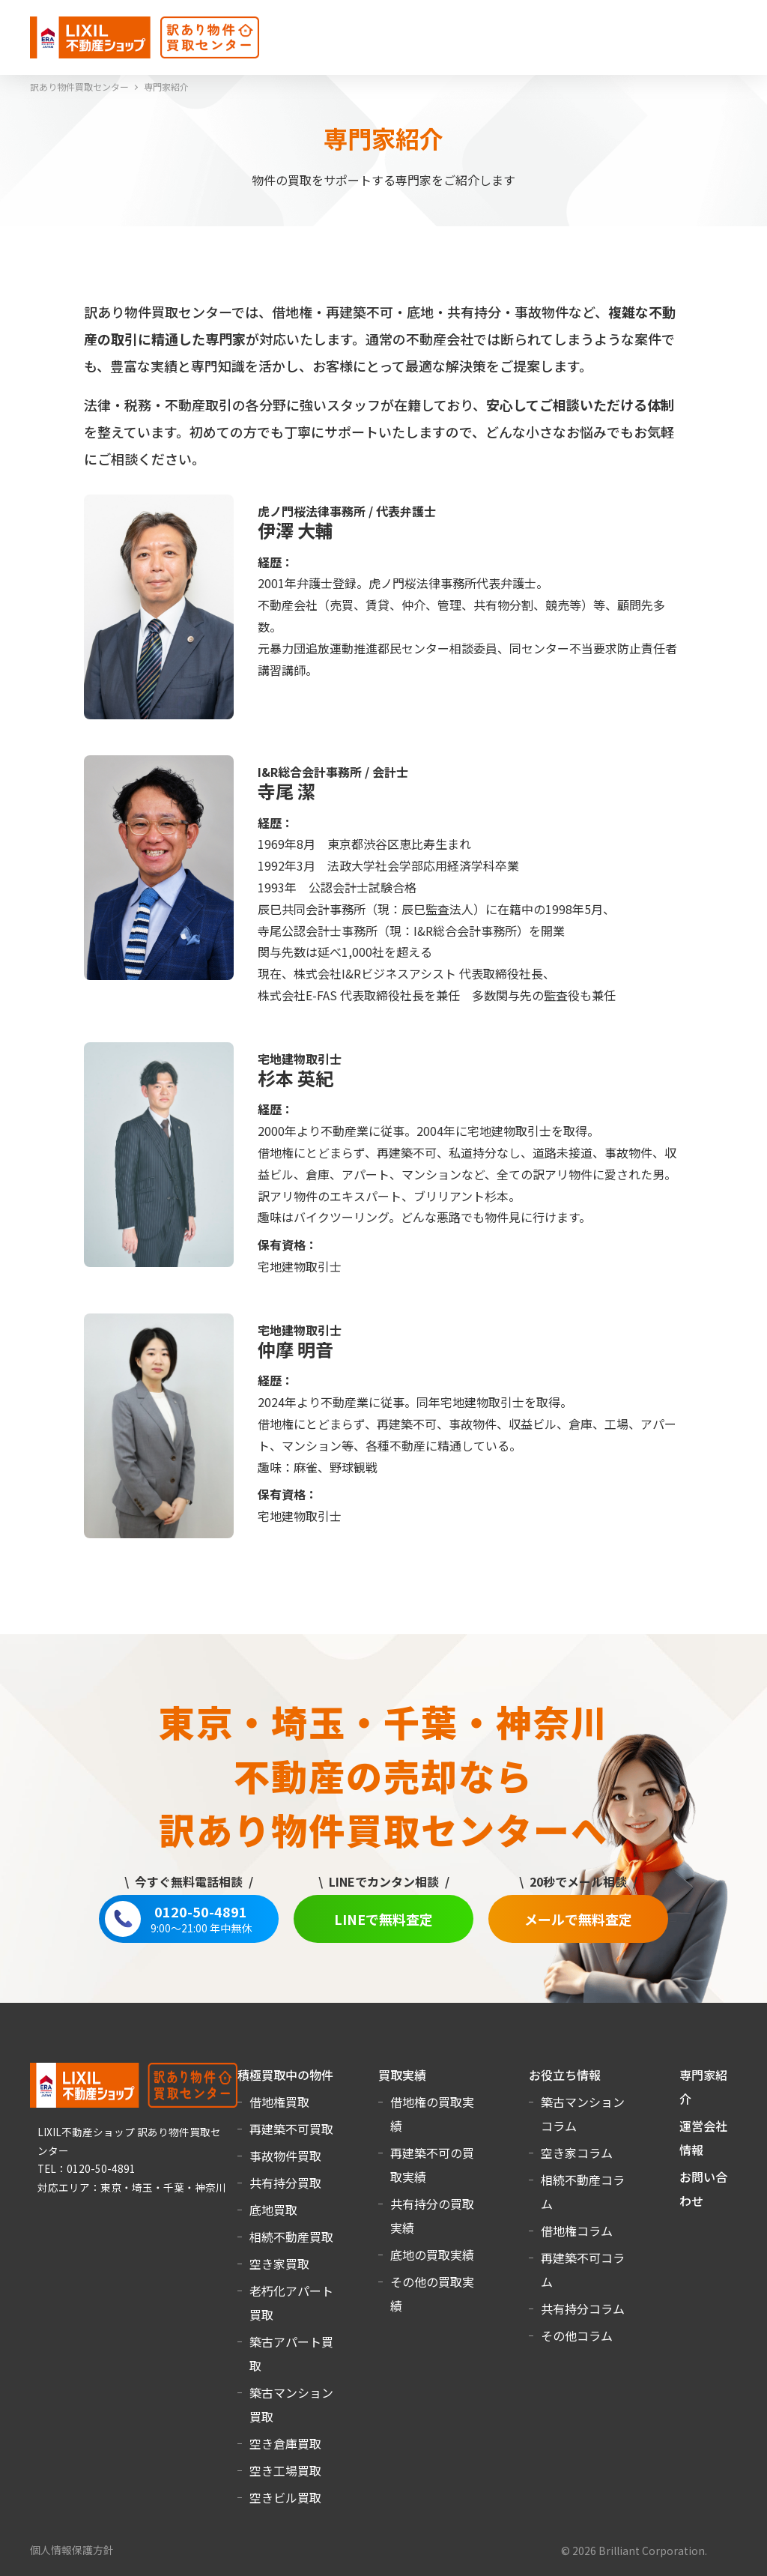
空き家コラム (577, 2153)
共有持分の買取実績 (432, 2216)
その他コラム (577, 2335)
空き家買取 (279, 2264)
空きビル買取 (285, 2497)
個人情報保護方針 (72, 2549)
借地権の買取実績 (432, 2114)
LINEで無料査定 (383, 1919)
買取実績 (402, 2075)
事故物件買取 (285, 2156)
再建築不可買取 (291, 2129)
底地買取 (273, 2210)
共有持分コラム (583, 2309)
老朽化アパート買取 (291, 2302)
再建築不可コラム (583, 2270)
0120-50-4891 (201, 1918)
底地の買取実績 (432, 2255)
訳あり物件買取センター (79, 86)
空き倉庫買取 (285, 2443)
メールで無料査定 (578, 1919)
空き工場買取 (285, 2470)
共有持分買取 (285, 2183)
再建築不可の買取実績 (432, 2165)
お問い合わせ (703, 2189)
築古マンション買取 (291, 2404)
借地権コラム (577, 2231)
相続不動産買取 (291, 2237)
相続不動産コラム (583, 2192)
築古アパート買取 (291, 2353)
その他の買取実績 (432, 2294)
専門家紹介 (703, 2087)
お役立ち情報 (565, 2075)
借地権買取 (279, 2102)
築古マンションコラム (583, 2114)
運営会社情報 (703, 2138)
